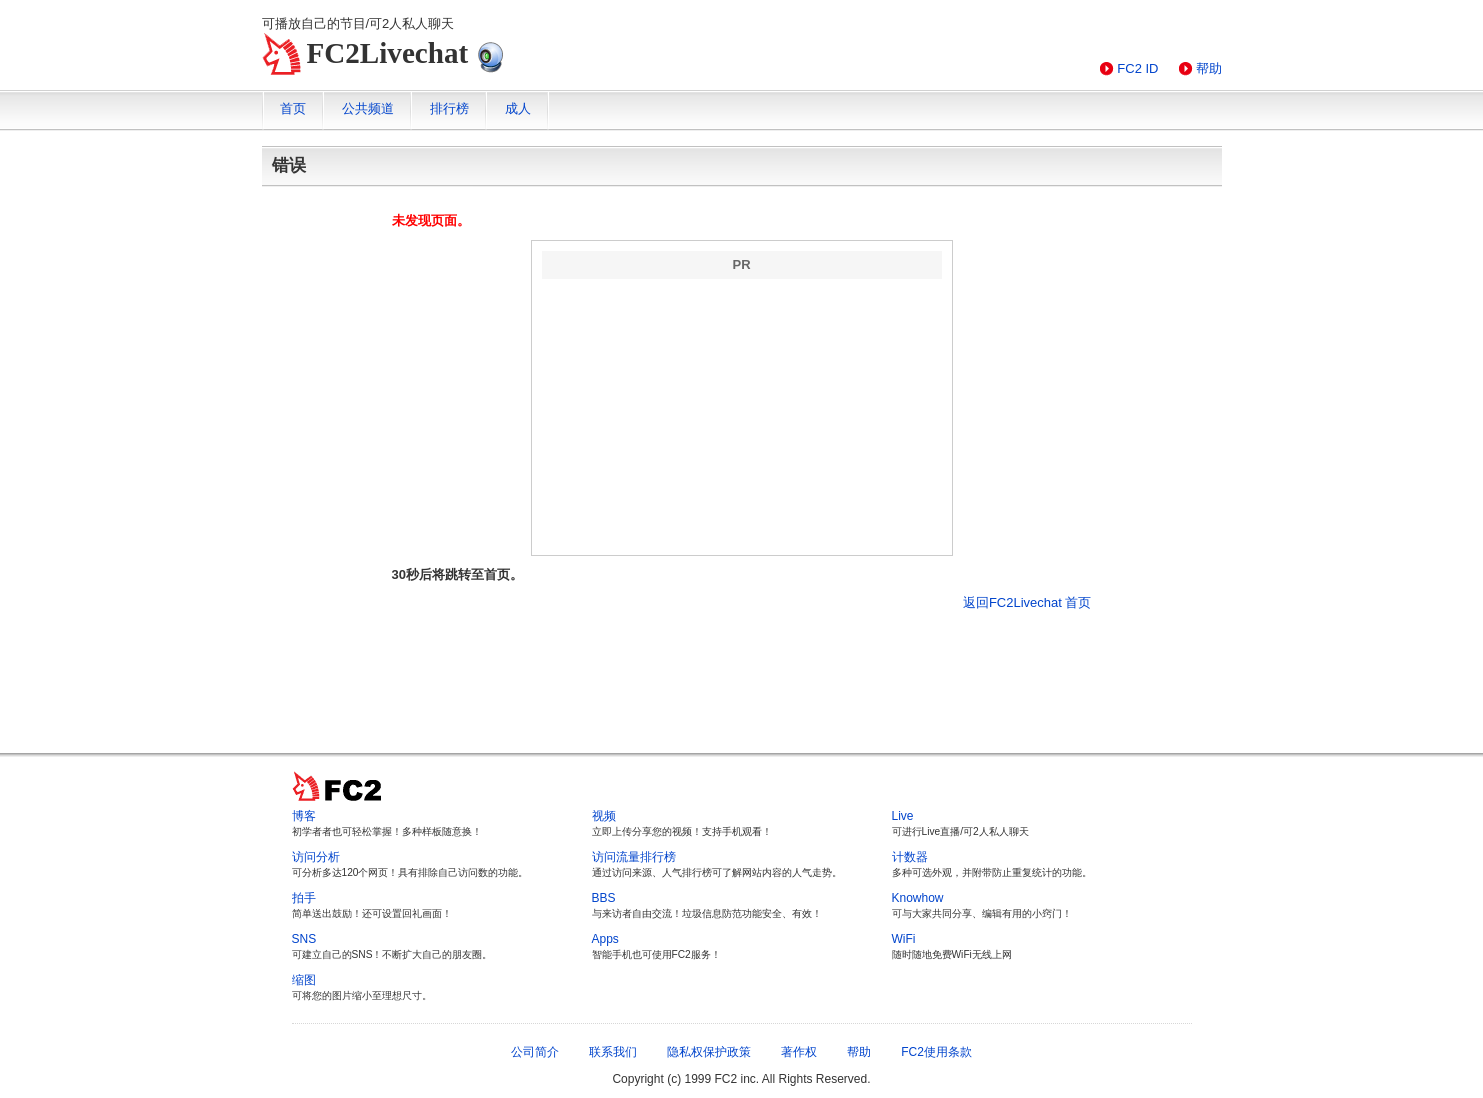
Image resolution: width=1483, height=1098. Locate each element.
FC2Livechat (388, 53)
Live (903, 816)
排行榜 (449, 108)
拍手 (304, 898)
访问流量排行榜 (634, 857)
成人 (518, 108)
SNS (304, 939)
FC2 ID (1137, 68)
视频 (604, 816)
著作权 (799, 1052)
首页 (293, 108)
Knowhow (918, 898)
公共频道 (368, 108)
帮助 (1209, 68)
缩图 (304, 980)
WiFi (904, 939)
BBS (604, 898)
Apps (605, 939)
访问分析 (316, 857)
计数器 (910, 857)
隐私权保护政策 (709, 1052)
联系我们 (613, 1052)
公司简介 (535, 1052)
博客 (304, 816)
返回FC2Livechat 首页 (1027, 602)
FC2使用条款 (936, 1052)
